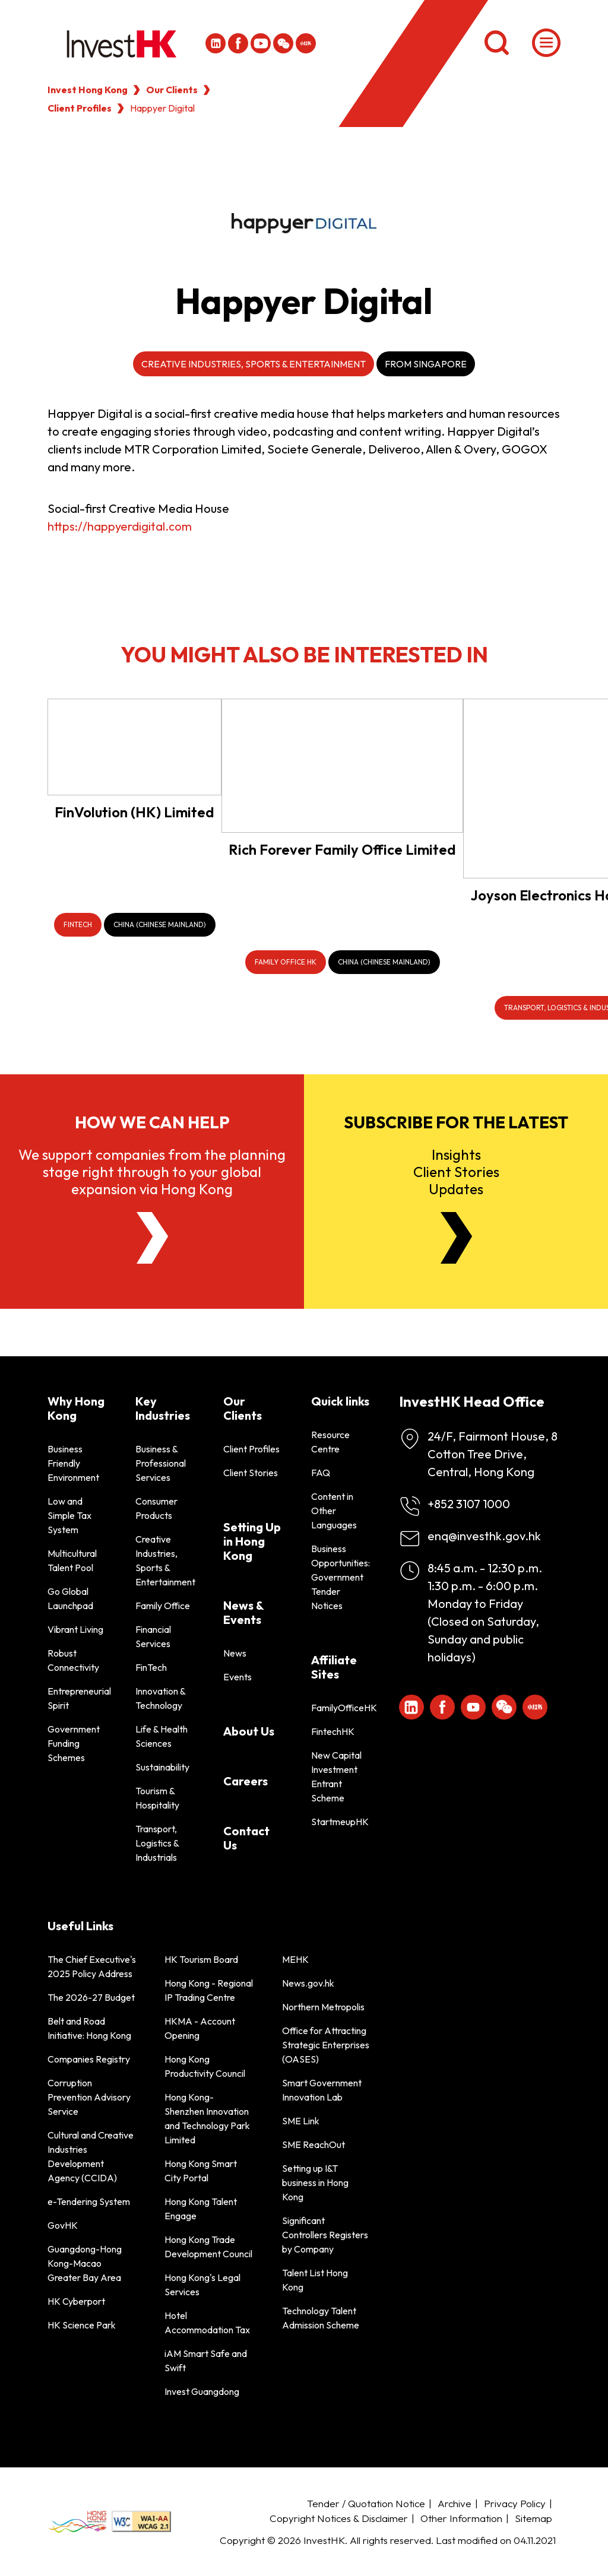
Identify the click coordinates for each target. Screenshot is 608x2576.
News (234, 1653)
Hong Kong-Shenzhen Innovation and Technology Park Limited (207, 2118)
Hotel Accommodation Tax (207, 2322)
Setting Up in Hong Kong (252, 1541)
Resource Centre (330, 1442)
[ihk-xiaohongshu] (306, 43)
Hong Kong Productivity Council (204, 2066)
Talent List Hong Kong (315, 2280)
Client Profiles (80, 108)
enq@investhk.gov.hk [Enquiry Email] (484, 1535)
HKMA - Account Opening (199, 2028)
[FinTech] (78, 925)
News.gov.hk (308, 1983)
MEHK (295, 1959)
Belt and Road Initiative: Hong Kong (89, 2028)
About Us (248, 1731)
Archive (454, 2503)
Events (237, 1677)
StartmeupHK (340, 1822)
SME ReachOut (313, 2144)
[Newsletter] (456, 1238)
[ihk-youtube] (261, 43)
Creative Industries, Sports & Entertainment (253, 364)
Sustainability (162, 1767)
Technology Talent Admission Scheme (320, 2318)
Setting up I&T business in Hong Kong (315, 2182)
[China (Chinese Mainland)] (160, 925)
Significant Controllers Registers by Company (325, 2235)
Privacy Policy (515, 2503)
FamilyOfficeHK (340, 1708)
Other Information (461, 2518)
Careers (245, 1781)
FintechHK (332, 1731)
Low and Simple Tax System (69, 1515)
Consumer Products (156, 1508)
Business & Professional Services (160, 1463)
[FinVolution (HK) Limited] (134, 747)
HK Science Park (82, 2325)
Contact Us (246, 1837)
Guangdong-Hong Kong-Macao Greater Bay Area (85, 2263)
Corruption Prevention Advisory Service (89, 2097)
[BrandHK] (77, 2521)
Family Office (162, 1605)
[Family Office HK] (285, 962)
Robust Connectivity (73, 1660)
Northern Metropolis (323, 2007)
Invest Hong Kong (88, 90)
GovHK (63, 2225)
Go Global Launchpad (70, 1598)
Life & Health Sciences (161, 1736)
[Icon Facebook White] (238, 43)
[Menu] (546, 42)
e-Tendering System (89, 2201)
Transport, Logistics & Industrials (157, 1843)
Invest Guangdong (201, 2391)
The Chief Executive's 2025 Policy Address (92, 1966)
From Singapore (426, 364)
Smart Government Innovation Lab (322, 2090)
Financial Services (153, 1636)
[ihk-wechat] (283, 43)
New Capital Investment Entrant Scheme (336, 1776)
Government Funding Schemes (74, 1743)
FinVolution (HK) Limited (134, 812)
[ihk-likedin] (215, 43)
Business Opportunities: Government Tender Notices (340, 1577)
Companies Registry (89, 2059)
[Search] (496, 42)
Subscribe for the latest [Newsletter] (456, 1122)
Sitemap (533, 2518)
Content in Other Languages (334, 1510)
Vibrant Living (75, 1629)
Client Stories (250, 1473)
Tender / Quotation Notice (366, 2503)
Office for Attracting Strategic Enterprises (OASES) (325, 2045)
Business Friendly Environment (73, 1463)
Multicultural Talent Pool (72, 1560)
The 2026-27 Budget (91, 1997)
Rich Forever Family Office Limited (342, 849)
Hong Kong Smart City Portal (200, 2171)
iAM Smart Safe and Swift (205, 2360)
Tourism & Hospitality (157, 1798)
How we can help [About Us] (152, 1122)
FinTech (151, 1667)
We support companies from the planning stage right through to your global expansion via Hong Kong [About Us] (152, 1172)
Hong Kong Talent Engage (200, 2209)
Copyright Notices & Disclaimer (339, 2518)
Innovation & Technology (160, 1698)
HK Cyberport (76, 2301)
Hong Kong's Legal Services (202, 2285)
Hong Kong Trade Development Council (208, 2247)
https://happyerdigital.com (120, 526)
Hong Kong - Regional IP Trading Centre (208, 1990)
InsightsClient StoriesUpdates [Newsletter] (456, 1172)
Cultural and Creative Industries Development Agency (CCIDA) (91, 2156)
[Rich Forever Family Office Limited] (342, 765)
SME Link (300, 2121)
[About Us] (152, 1238)
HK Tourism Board (201, 1959)
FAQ (320, 1473)
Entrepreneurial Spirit (77, 1698)
